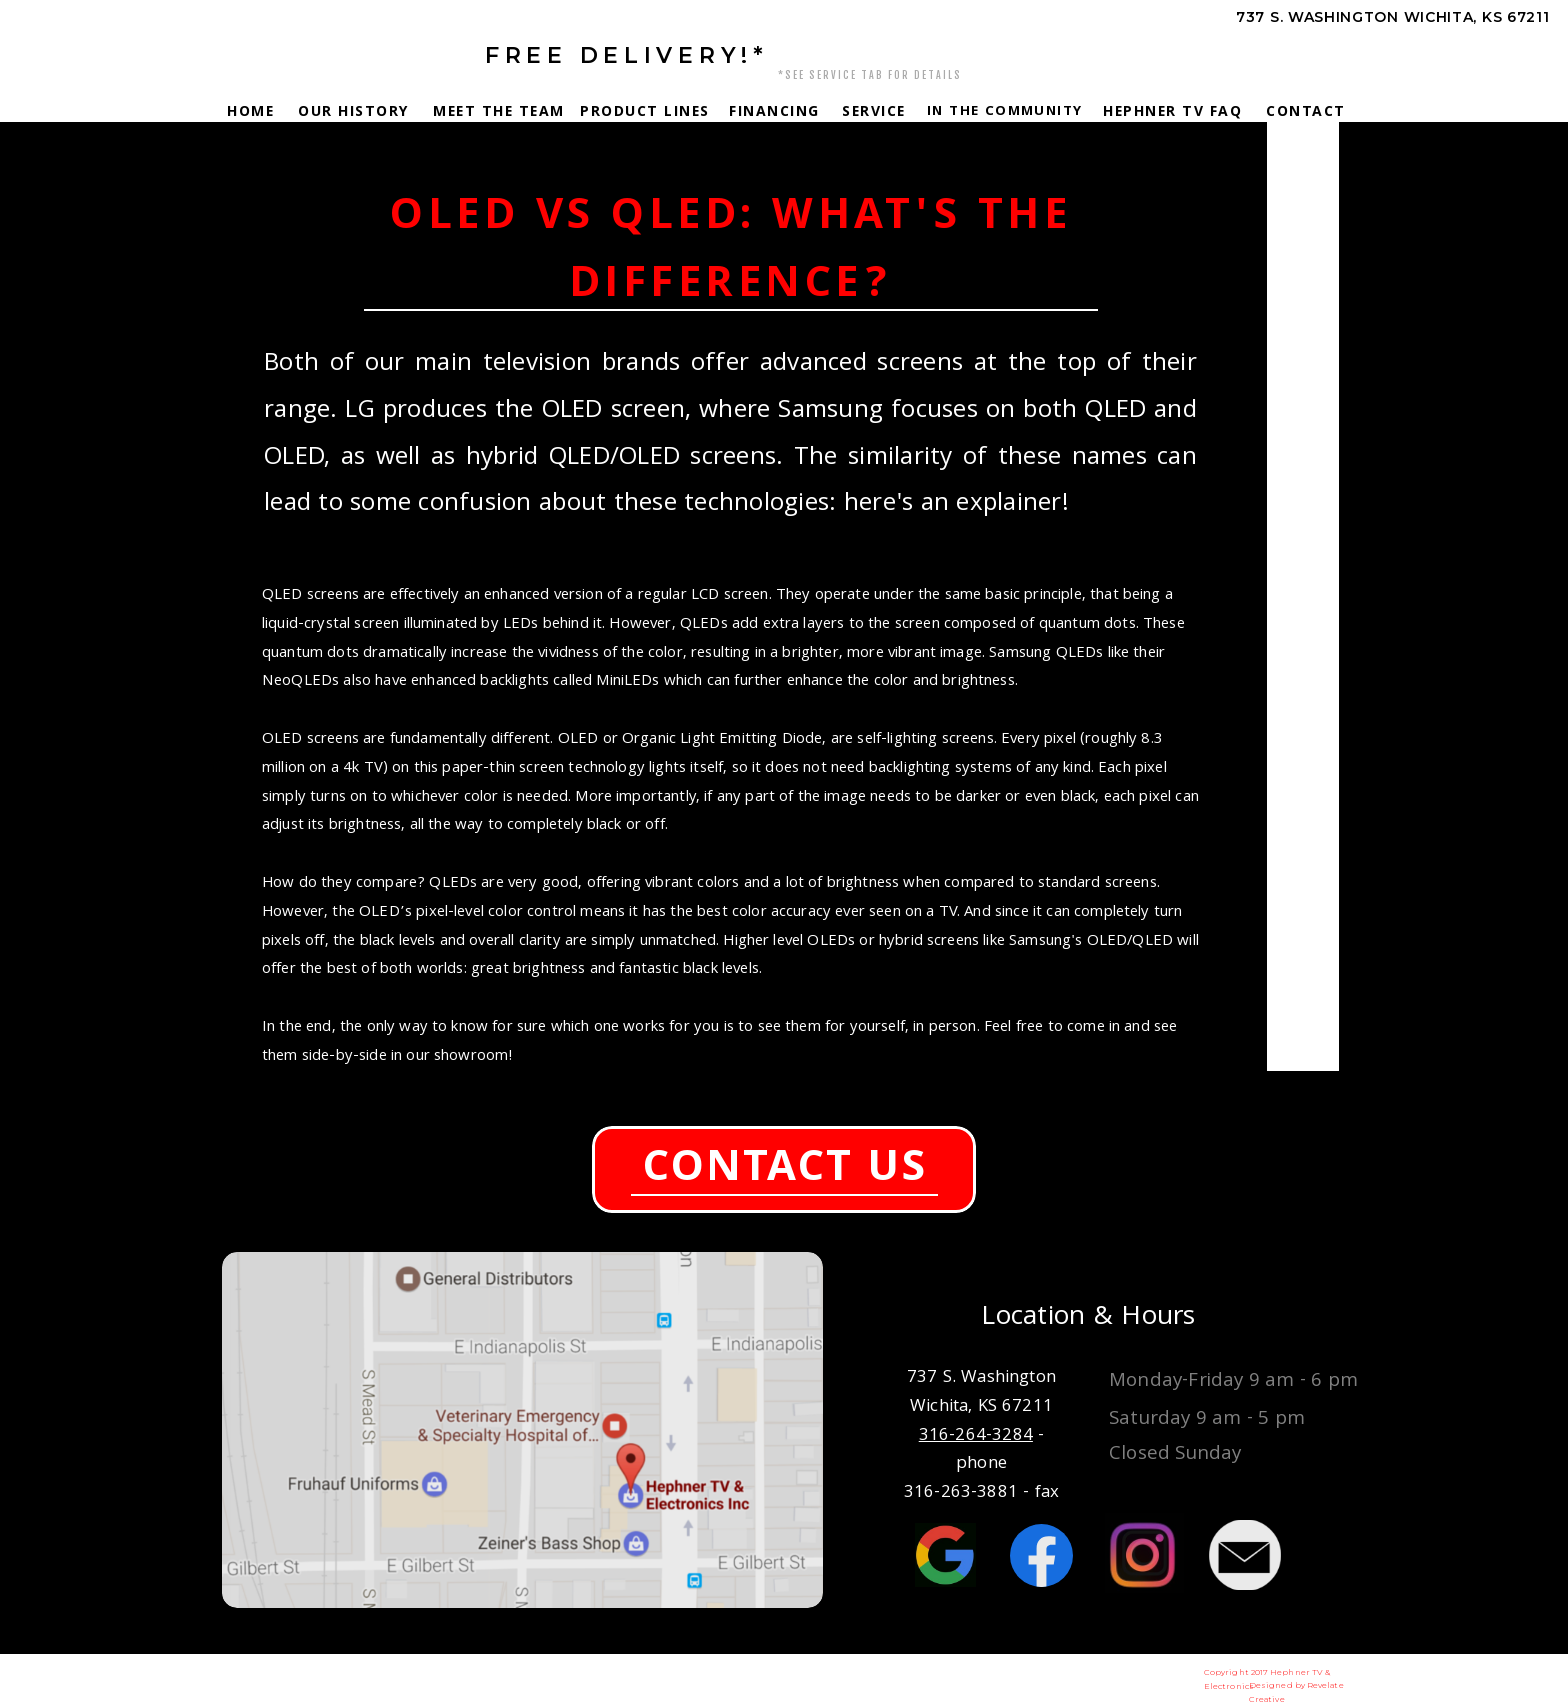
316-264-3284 (1346, 55)
